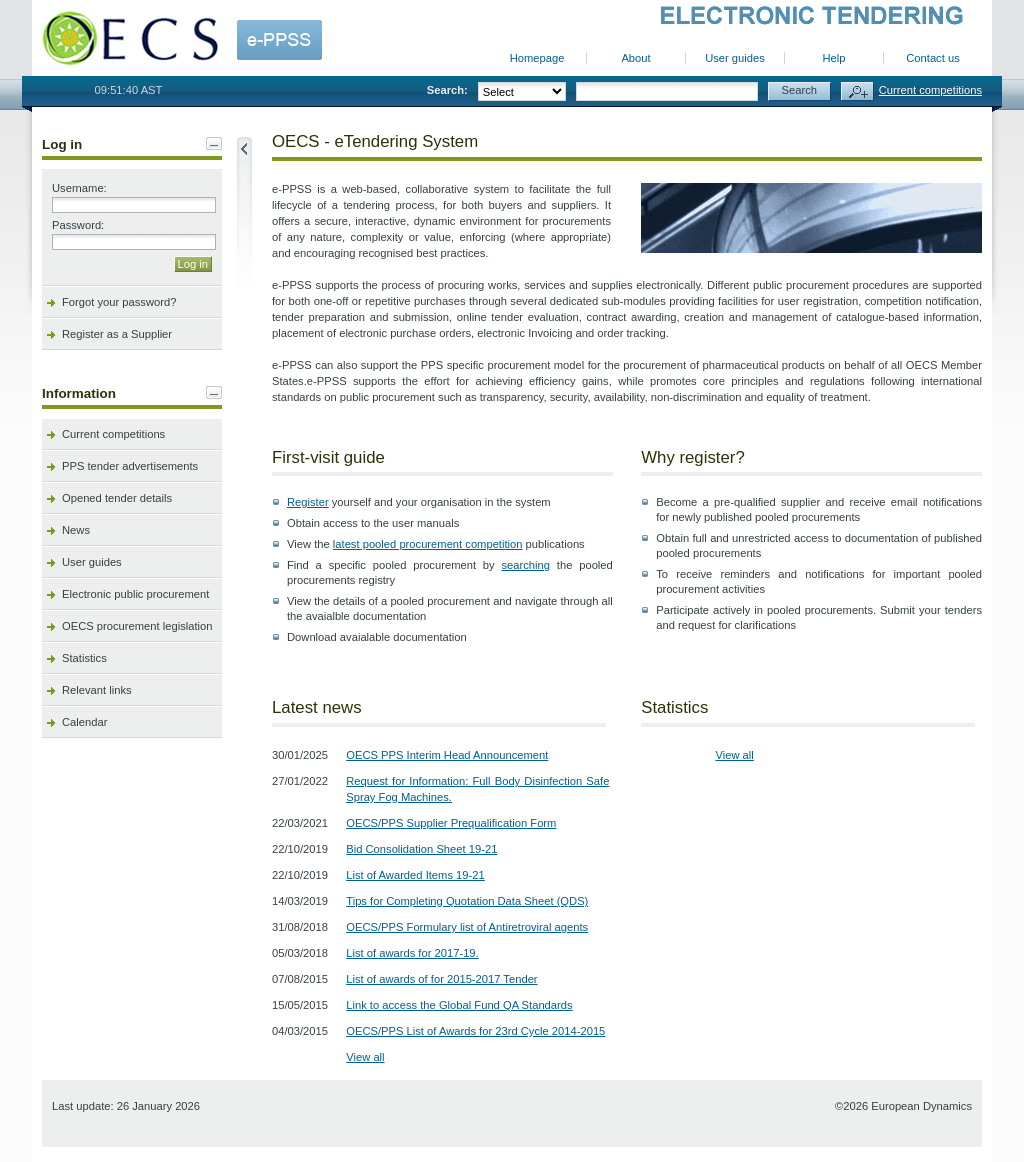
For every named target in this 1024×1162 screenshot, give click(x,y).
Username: (79, 188)
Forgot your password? (119, 302)
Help (833, 58)
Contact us (932, 58)
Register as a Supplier (117, 334)
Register (308, 502)
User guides (735, 58)
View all (365, 1057)
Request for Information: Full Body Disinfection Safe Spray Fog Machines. (477, 789)
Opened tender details (117, 498)
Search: (447, 90)
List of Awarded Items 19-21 (415, 875)
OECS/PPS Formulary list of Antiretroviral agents (467, 927)
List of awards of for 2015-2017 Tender (441, 979)
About (635, 58)
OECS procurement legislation (137, 626)
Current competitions (930, 90)
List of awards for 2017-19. (412, 953)
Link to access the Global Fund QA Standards (459, 1005)
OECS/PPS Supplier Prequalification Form (451, 823)
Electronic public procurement (135, 594)
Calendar (84, 722)
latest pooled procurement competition (428, 544)
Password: (78, 225)
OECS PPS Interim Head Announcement (447, 755)
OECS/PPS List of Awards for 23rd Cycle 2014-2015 (475, 1031)
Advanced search (857, 91)
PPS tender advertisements (130, 466)
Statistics (84, 658)
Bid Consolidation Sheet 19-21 (421, 849)
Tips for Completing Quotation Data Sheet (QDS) (467, 901)
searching (525, 565)
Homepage (537, 58)
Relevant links (97, 690)
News (76, 530)
